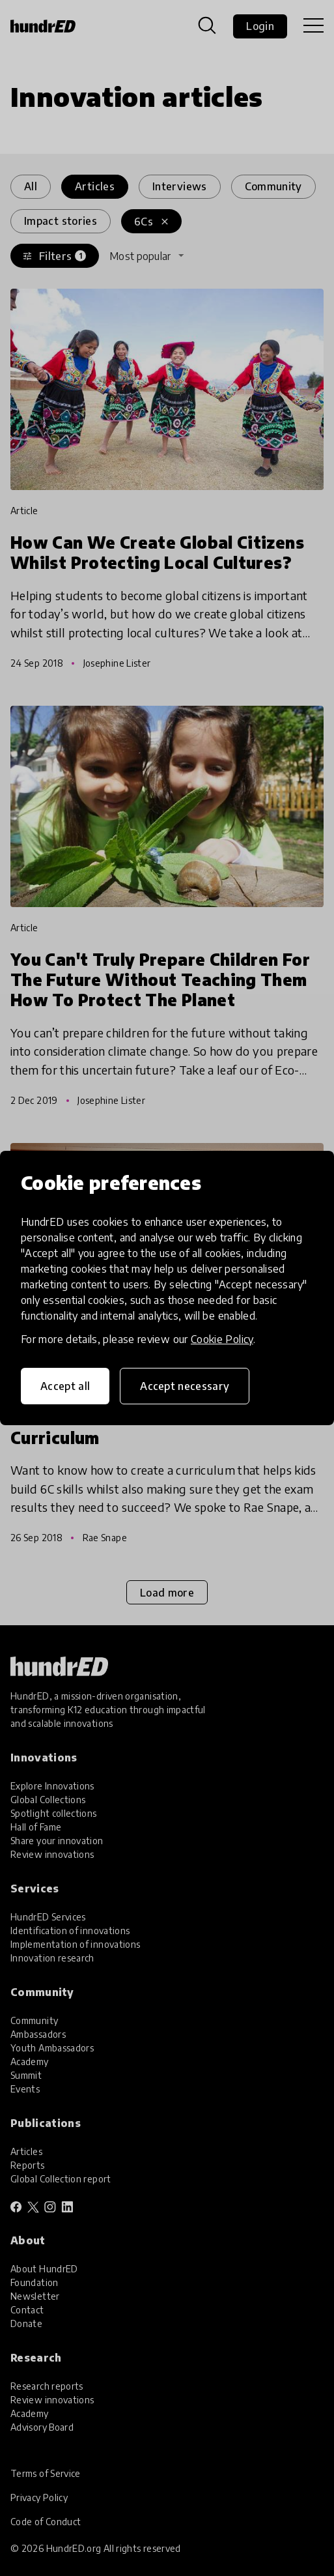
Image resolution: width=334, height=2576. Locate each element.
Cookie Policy (222, 1339)
